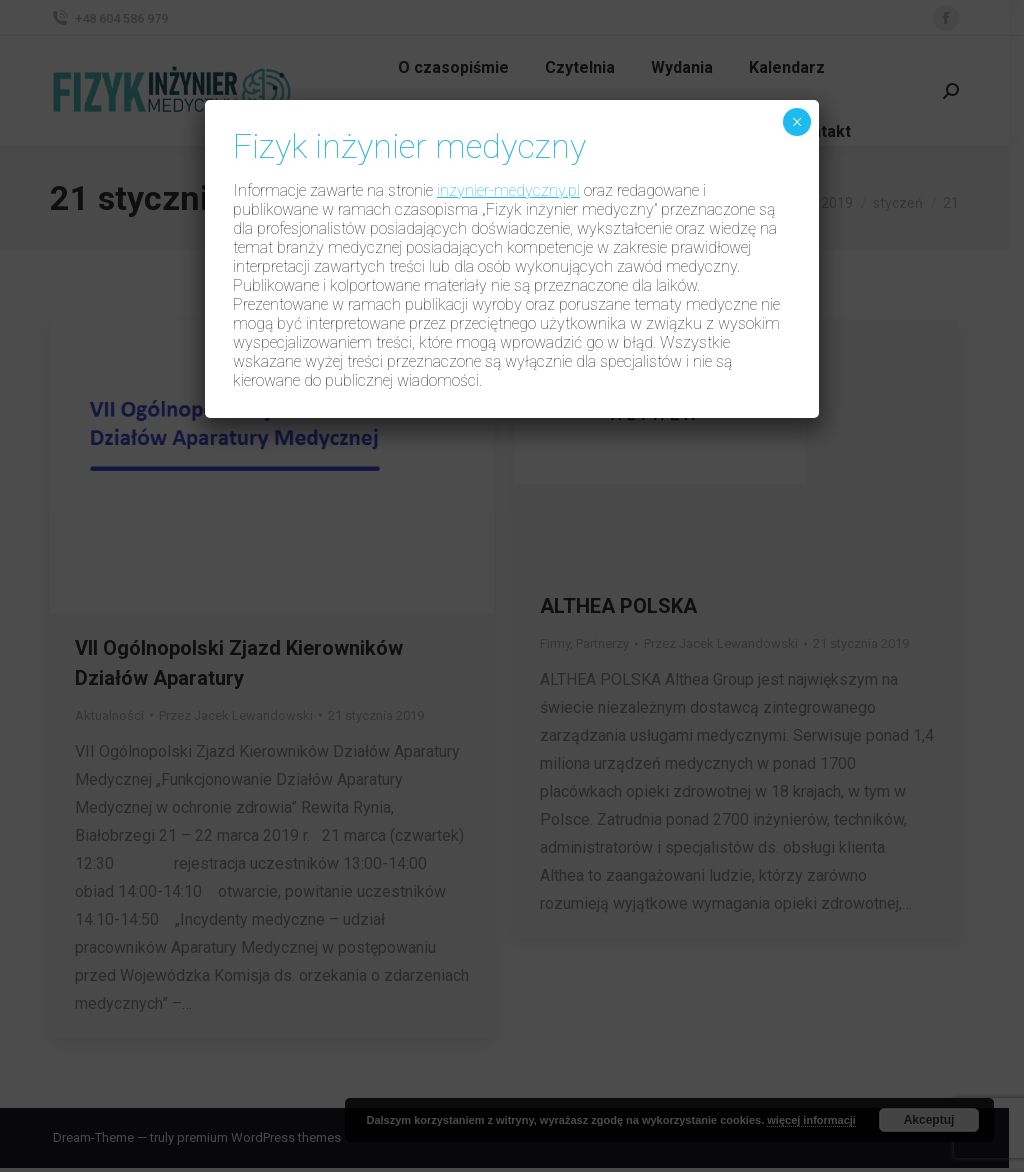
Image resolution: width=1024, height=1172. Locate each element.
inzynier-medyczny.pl (508, 190)
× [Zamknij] (797, 122)
